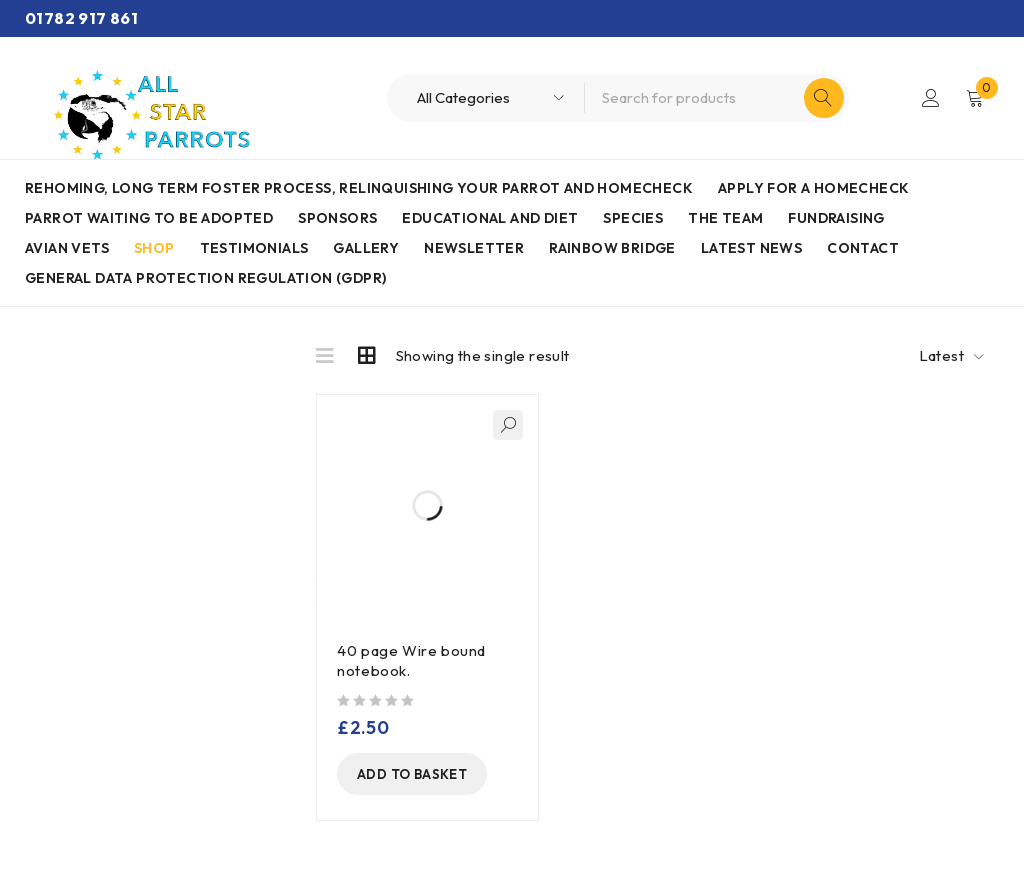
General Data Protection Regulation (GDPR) (205, 278)
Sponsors (337, 218)
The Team (725, 218)
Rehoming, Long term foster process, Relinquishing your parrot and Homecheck (359, 188)
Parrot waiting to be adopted (149, 218)
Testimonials (254, 248)
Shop (154, 248)
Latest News (751, 248)
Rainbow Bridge (612, 248)
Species (633, 218)
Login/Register (931, 98)
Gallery (366, 248)
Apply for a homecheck (813, 188)
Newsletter (474, 248)
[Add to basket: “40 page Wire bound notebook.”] (412, 774)
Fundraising (836, 218)
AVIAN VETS (67, 248)
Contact (863, 248)
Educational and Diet (490, 218)
